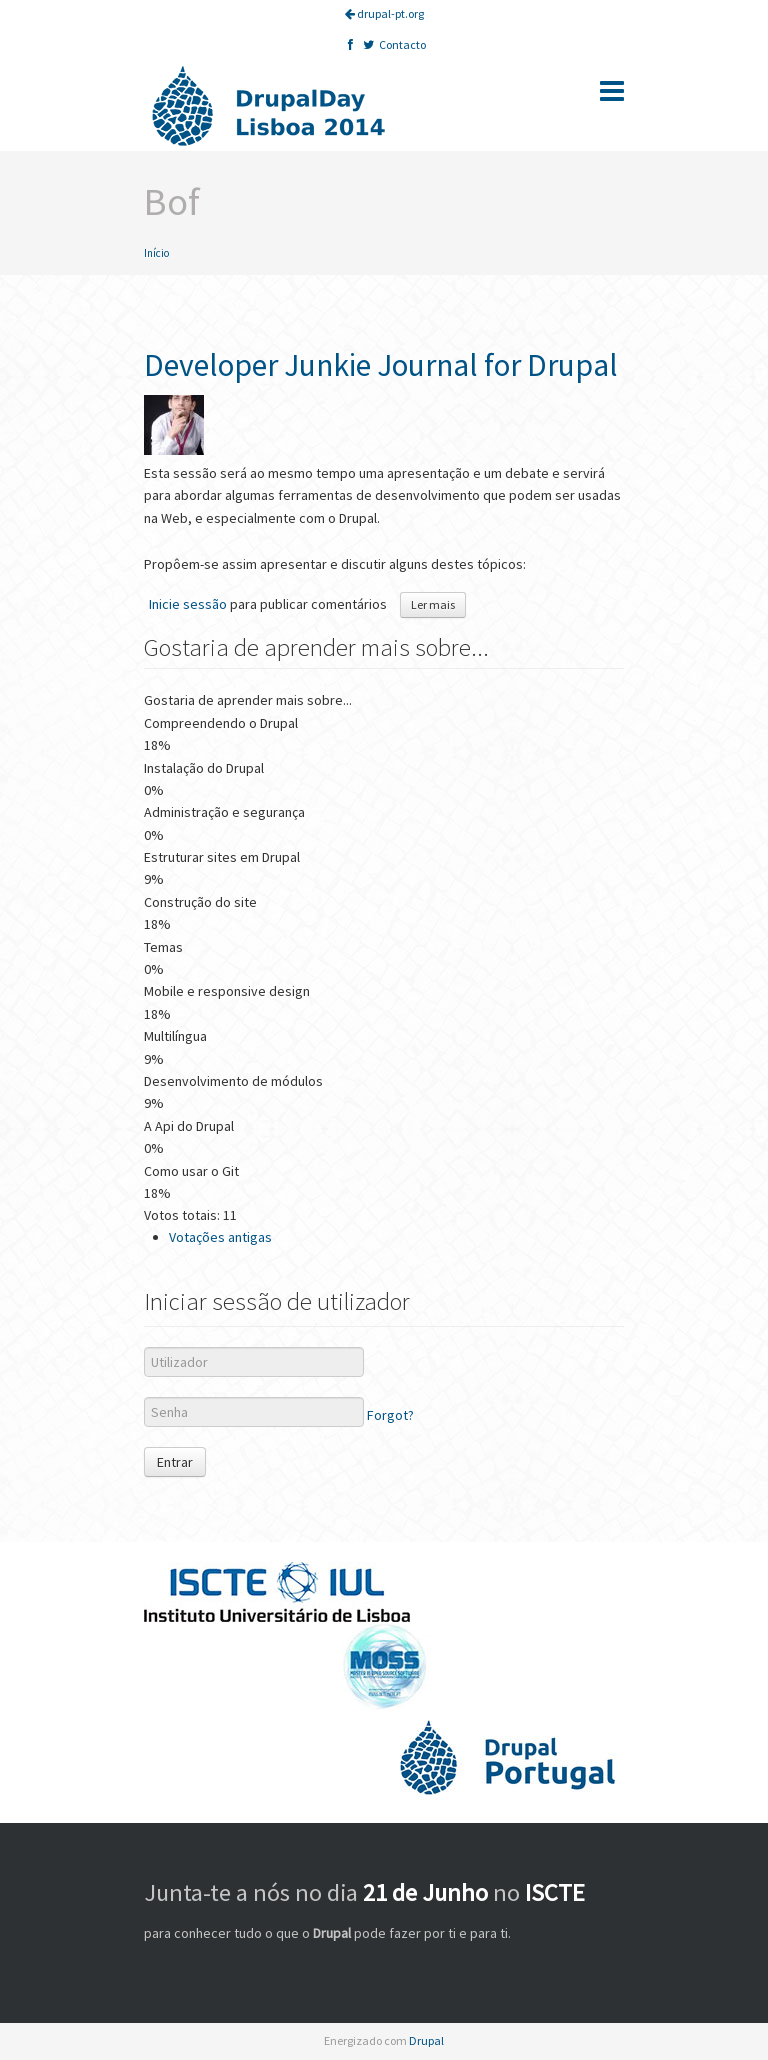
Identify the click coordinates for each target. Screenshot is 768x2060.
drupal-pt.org (384, 13)
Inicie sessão (188, 604)
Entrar (175, 1462)
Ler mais (438, 603)
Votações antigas (220, 1237)
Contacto (402, 44)
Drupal (426, 2040)
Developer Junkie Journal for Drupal (381, 365)
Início (156, 253)
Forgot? (390, 1415)
